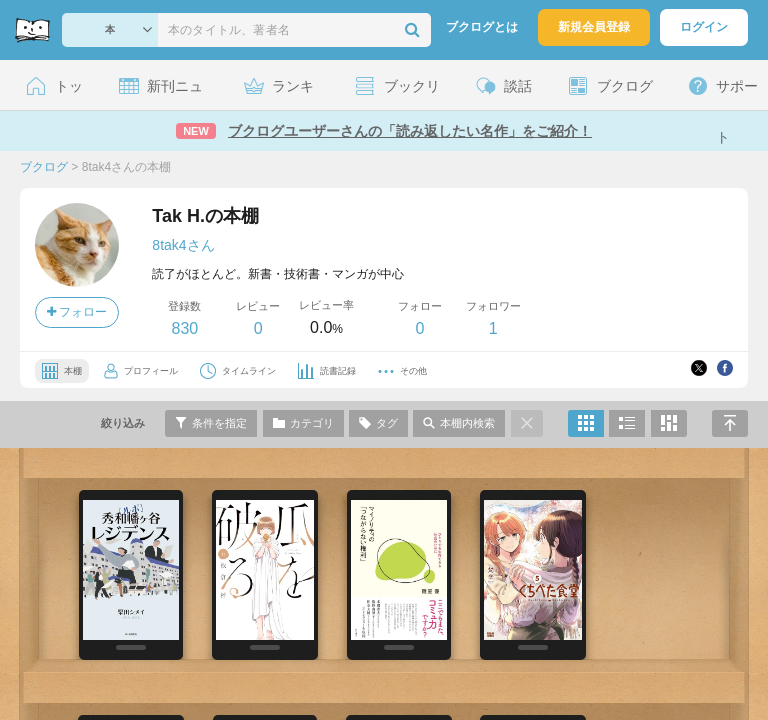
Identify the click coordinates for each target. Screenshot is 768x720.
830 (184, 328)
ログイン (704, 27)
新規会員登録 (594, 27)
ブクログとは (482, 27)
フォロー (77, 312)
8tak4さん (183, 245)
